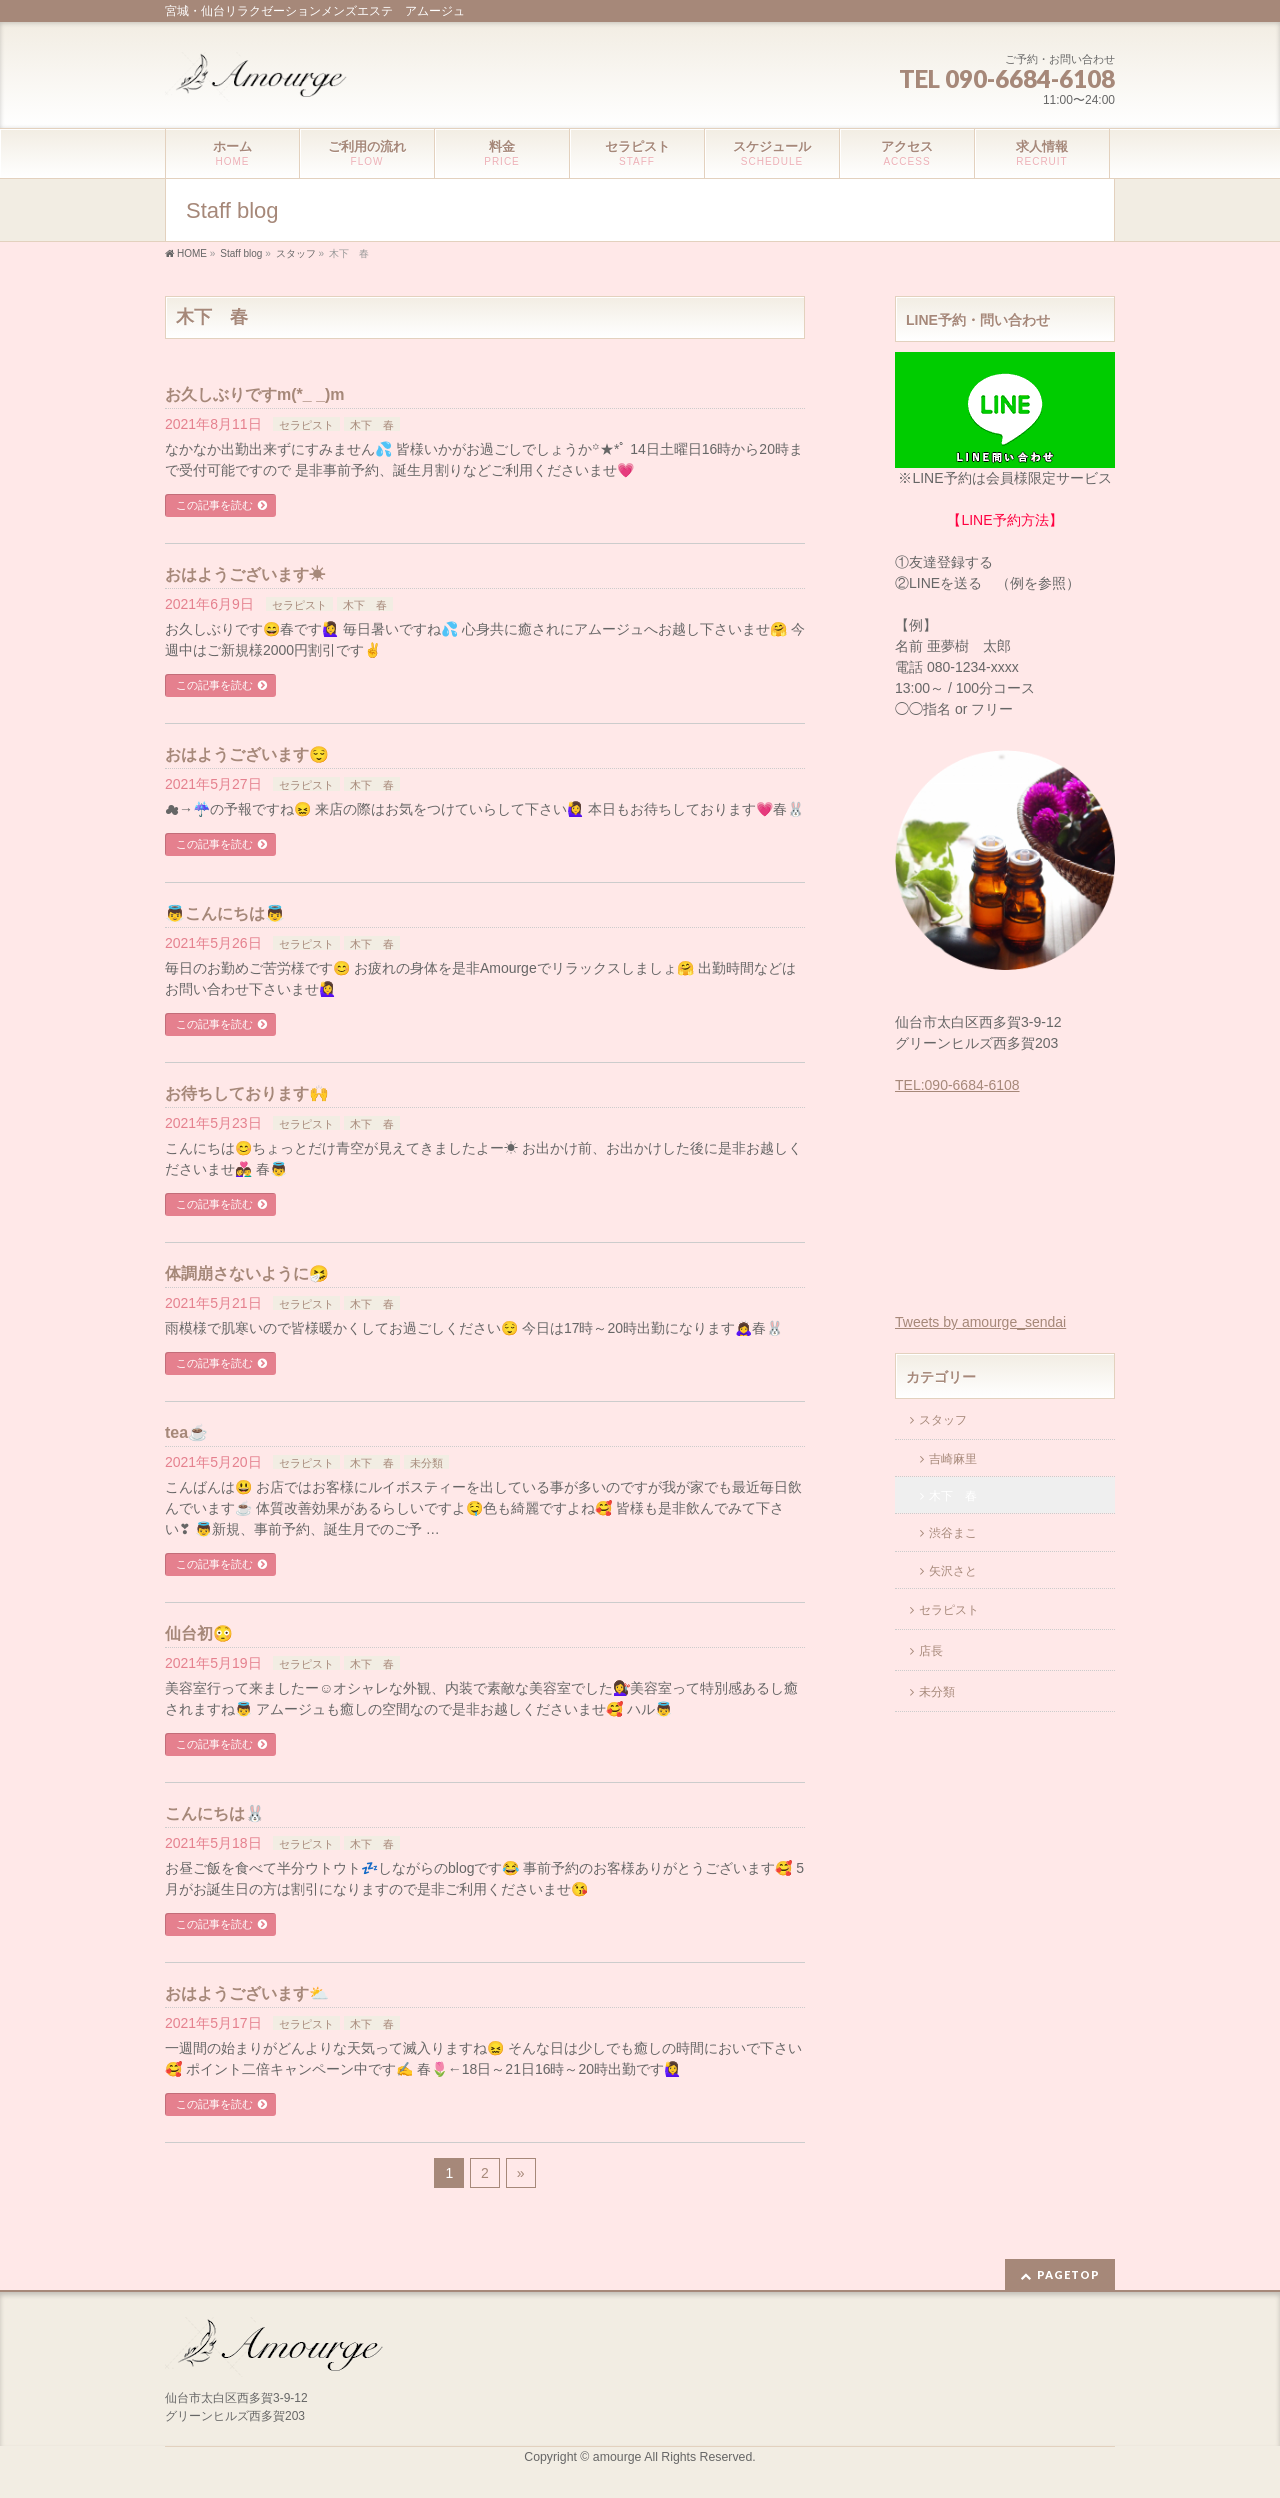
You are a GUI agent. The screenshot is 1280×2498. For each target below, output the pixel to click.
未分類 (426, 1463)
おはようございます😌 (247, 754)
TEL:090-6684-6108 (957, 1085)
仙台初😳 (199, 1633)
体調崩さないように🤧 (247, 1273)
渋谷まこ (953, 1533)
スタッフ (943, 1420)
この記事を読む (214, 505)
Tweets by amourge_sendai (980, 1322)
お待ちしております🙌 (247, 1093)
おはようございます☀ (245, 574)
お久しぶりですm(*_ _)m (255, 394)
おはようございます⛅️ (247, 1993)
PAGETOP (1068, 2274)
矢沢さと (953, 1571)
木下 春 (372, 425)
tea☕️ (186, 1432)
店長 (931, 1651)
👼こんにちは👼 (225, 913)
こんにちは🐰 (215, 1813)
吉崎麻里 (953, 1459)
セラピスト (306, 425)
